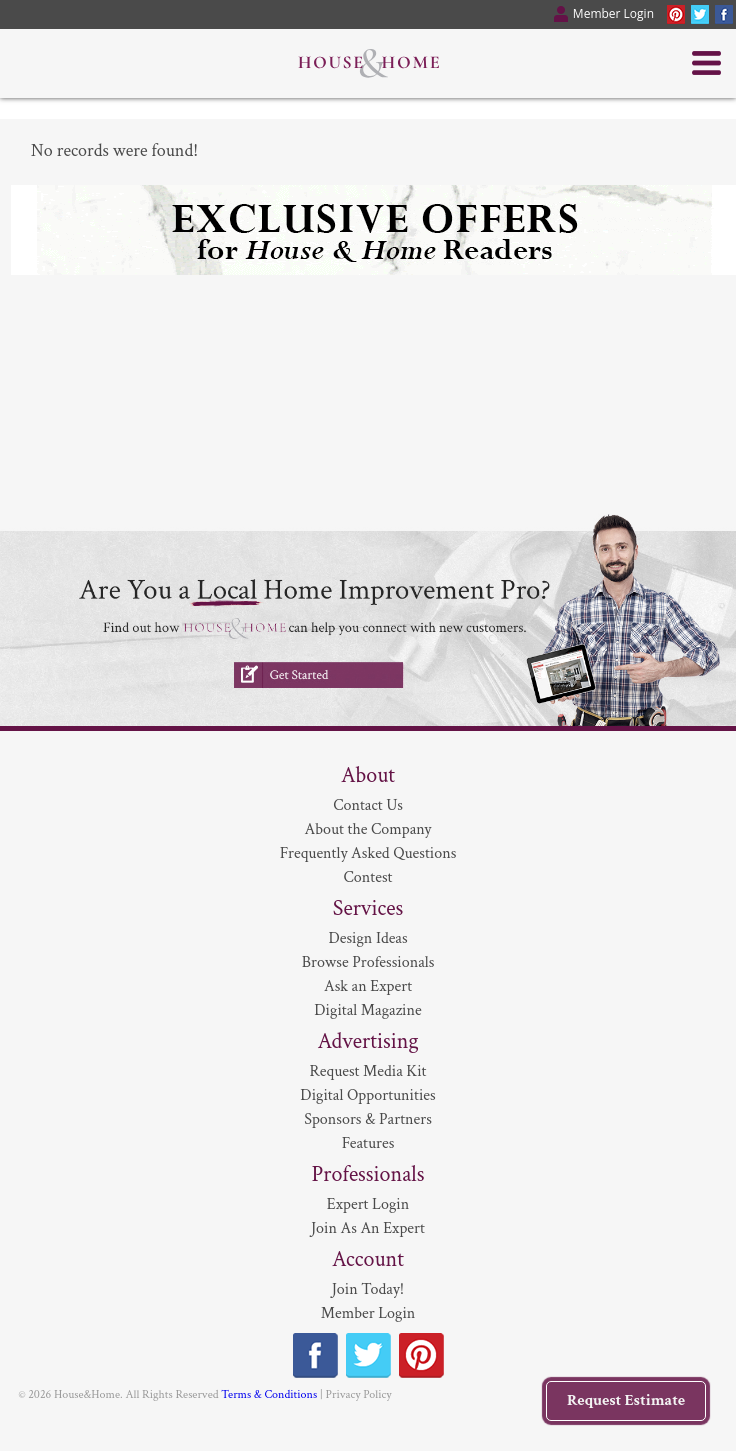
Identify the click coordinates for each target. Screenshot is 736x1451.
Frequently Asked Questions (368, 853)
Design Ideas (367, 938)
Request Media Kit (368, 1071)
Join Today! (368, 1289)
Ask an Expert (368, 986)
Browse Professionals (368, 962)
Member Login (368, 1313)
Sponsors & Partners (368, 1119)
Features (368, 1143)
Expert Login (368, 1204)
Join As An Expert (368, 1228)
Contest (368, 877)
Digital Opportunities (367, 1095)
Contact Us (368, 805)
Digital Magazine (367, 1010)
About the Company (368, 829)
